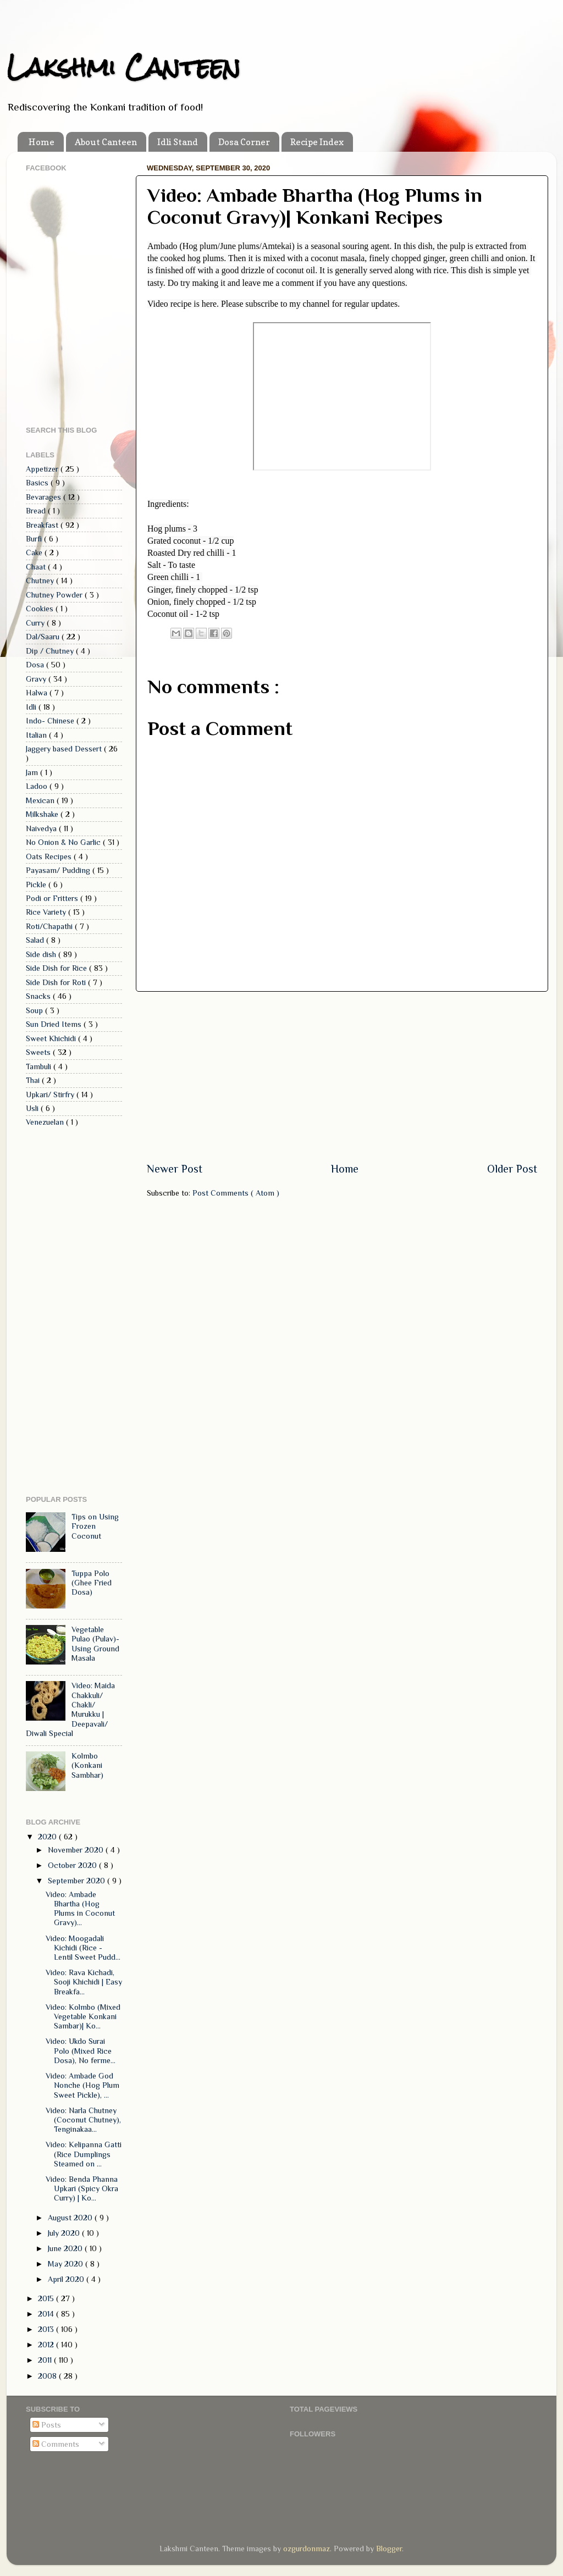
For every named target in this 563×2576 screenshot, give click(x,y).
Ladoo (37, 786)
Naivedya (42, 828)
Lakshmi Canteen (123, 67)
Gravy (37, 679)
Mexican (41, 800)
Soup (35, 1010)
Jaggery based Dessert (65, 748)
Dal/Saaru (44, 636)
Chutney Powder (55, 594)
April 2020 (67, 2279)
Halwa (37, 692)
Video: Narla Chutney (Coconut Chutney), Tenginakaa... (83, 2120)
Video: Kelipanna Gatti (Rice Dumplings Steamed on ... (84, 2154)
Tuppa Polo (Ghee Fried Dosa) (91, 1583)
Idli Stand (177, 141)
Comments (55, 2444)
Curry (36, 622)
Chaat (37, 566)
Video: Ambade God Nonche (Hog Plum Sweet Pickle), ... (82, 2085)
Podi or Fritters (53, 898)
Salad (36, 940)
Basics (38, 482)
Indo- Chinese (51, 720)
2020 (48, 1836)
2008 (48, 2376)
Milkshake (43, 814)
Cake (35, 552)
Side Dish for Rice (57, 968)
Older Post (512, 1169)
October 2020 (73, 1865)
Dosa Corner (244, 141)
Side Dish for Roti (57, 982)
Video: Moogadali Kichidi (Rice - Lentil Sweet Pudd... (83, 1948)
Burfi (35, 538)
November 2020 (77, 1849)
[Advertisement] (342, 1076)
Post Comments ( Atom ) (235, 1193)
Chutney (41, 580)
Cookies (41, 608)
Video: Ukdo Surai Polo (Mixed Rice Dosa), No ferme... (80, 2051)
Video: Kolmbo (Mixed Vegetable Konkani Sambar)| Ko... (83, 2017)
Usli (33, 1108)
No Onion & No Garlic (64, 842)
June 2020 (66, 2248)
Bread (37, 510)
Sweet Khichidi (52, 1038)
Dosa (36, 664)
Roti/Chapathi (50, 926)
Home (41, 141)
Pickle (37, 884)
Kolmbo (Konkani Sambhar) (87, 1765)
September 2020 (77, 1880)
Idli (32, 707)
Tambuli (39, 1066)
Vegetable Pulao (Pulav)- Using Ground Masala (95, 1643)
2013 (47, 2329)
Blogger (389, 2548)
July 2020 (65, 2233)
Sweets (39, 1052)
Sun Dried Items (55, 1024)
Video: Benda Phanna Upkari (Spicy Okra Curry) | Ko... (82, 2189)
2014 (47, 2313)
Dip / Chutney (51, 650)
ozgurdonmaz (306, 2548)
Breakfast (43, 525)
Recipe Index (317, 141)
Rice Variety (47, 912)
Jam (33, 772)
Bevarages (44, 497)
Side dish (42, 954)
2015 (47, 2298)
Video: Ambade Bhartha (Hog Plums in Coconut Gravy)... (80, 1908)
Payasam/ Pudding (59, 870)
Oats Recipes (50, 856)
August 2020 (71, 2217)
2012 (47, 2344)
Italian (37, 735)
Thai (34, 1080)
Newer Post (174, 1169)
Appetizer (43, 469)
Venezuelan (46, 1122)
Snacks (39, 996)
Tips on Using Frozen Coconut (95, 1526)
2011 (46, 2360)
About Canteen (106, 141)
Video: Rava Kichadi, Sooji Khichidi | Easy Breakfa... (84, 1982)
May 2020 (66, 2263)
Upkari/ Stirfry (51, 1094)
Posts (46, 2424)
